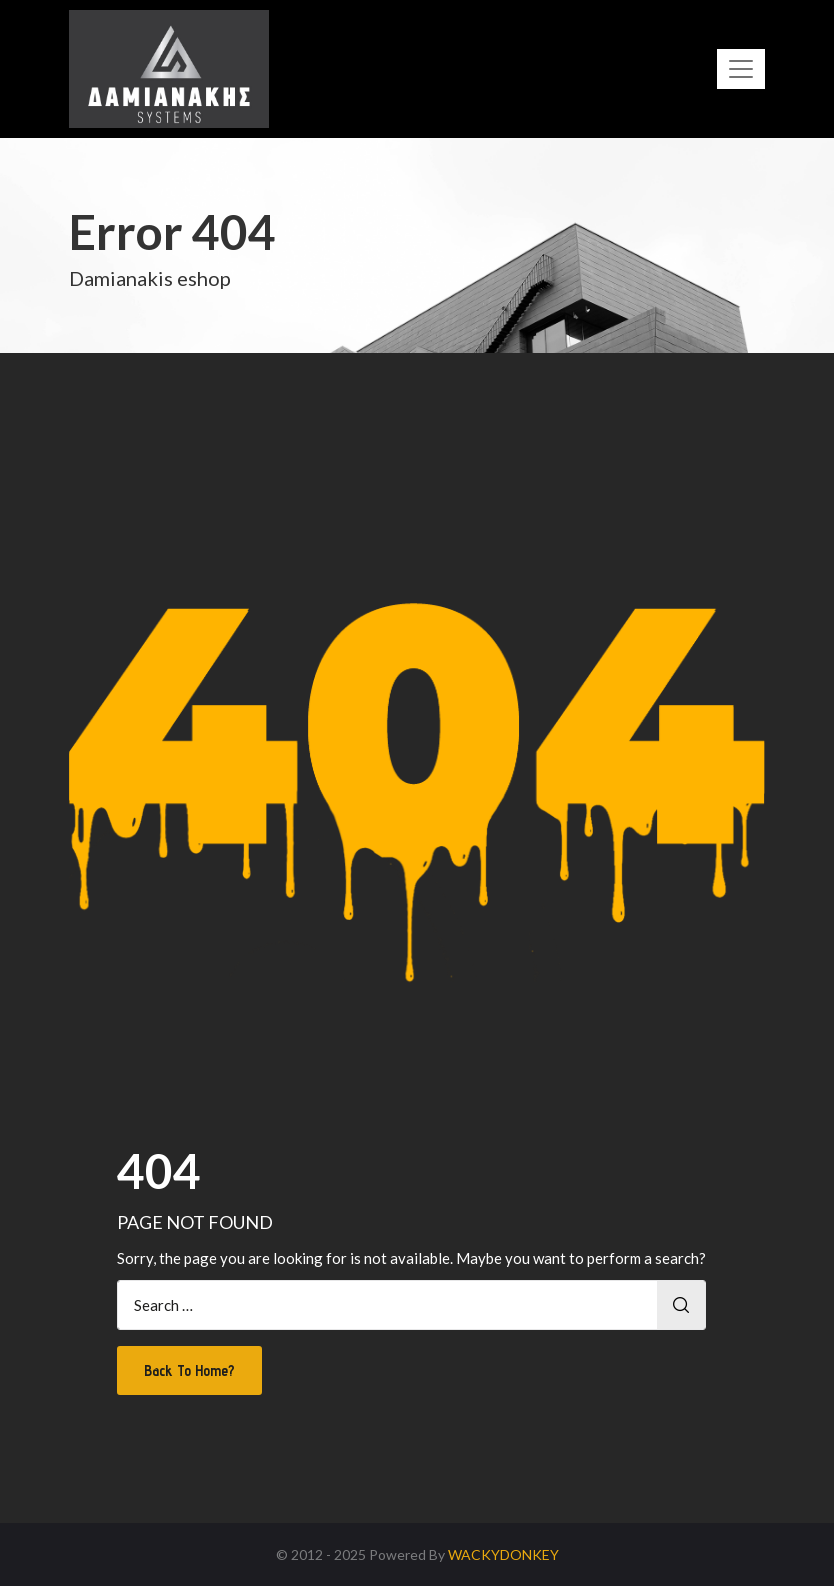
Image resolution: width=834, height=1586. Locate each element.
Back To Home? (189, 1370)
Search (681, 1305)
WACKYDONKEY (503, 1554)
